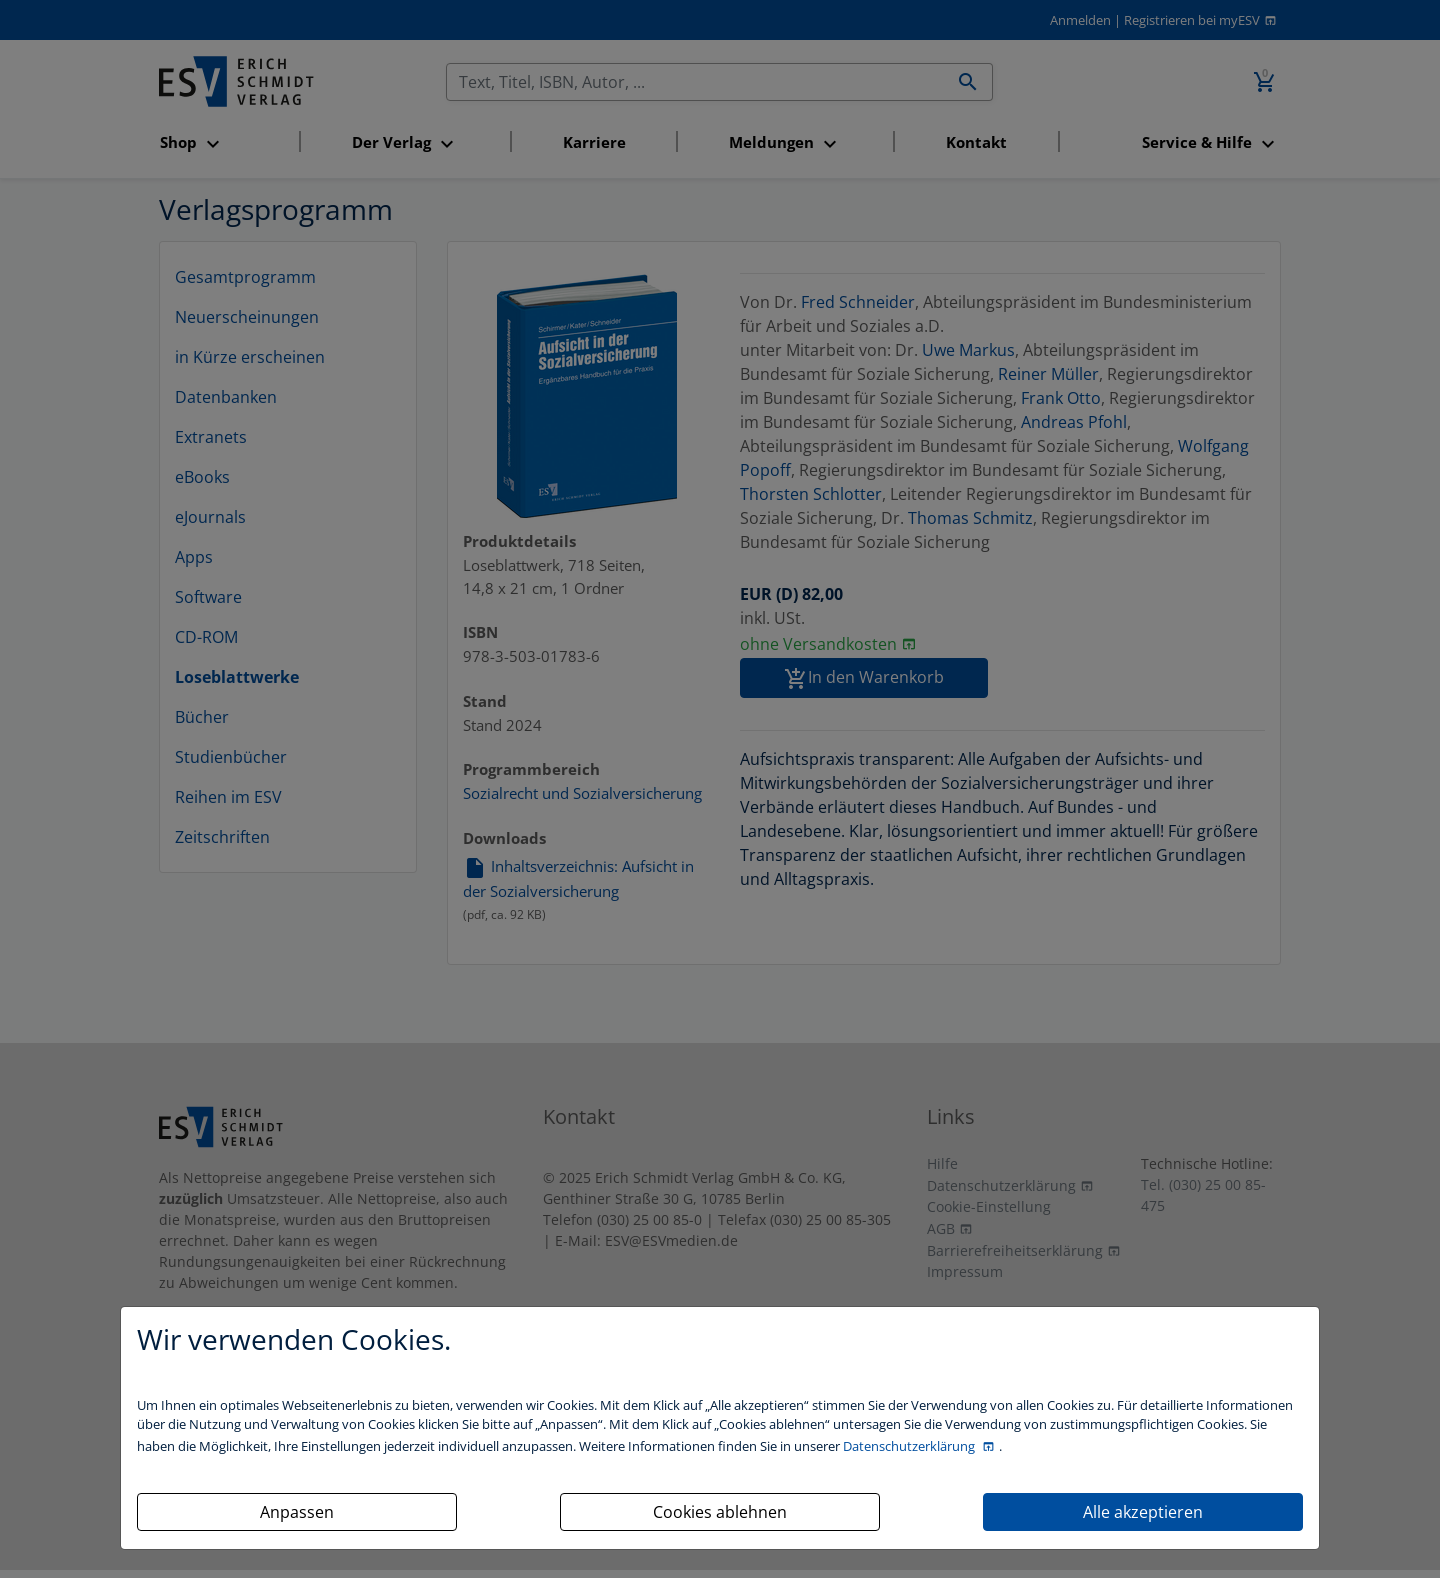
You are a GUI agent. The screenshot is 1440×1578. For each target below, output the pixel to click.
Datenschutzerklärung (910, 1446)
